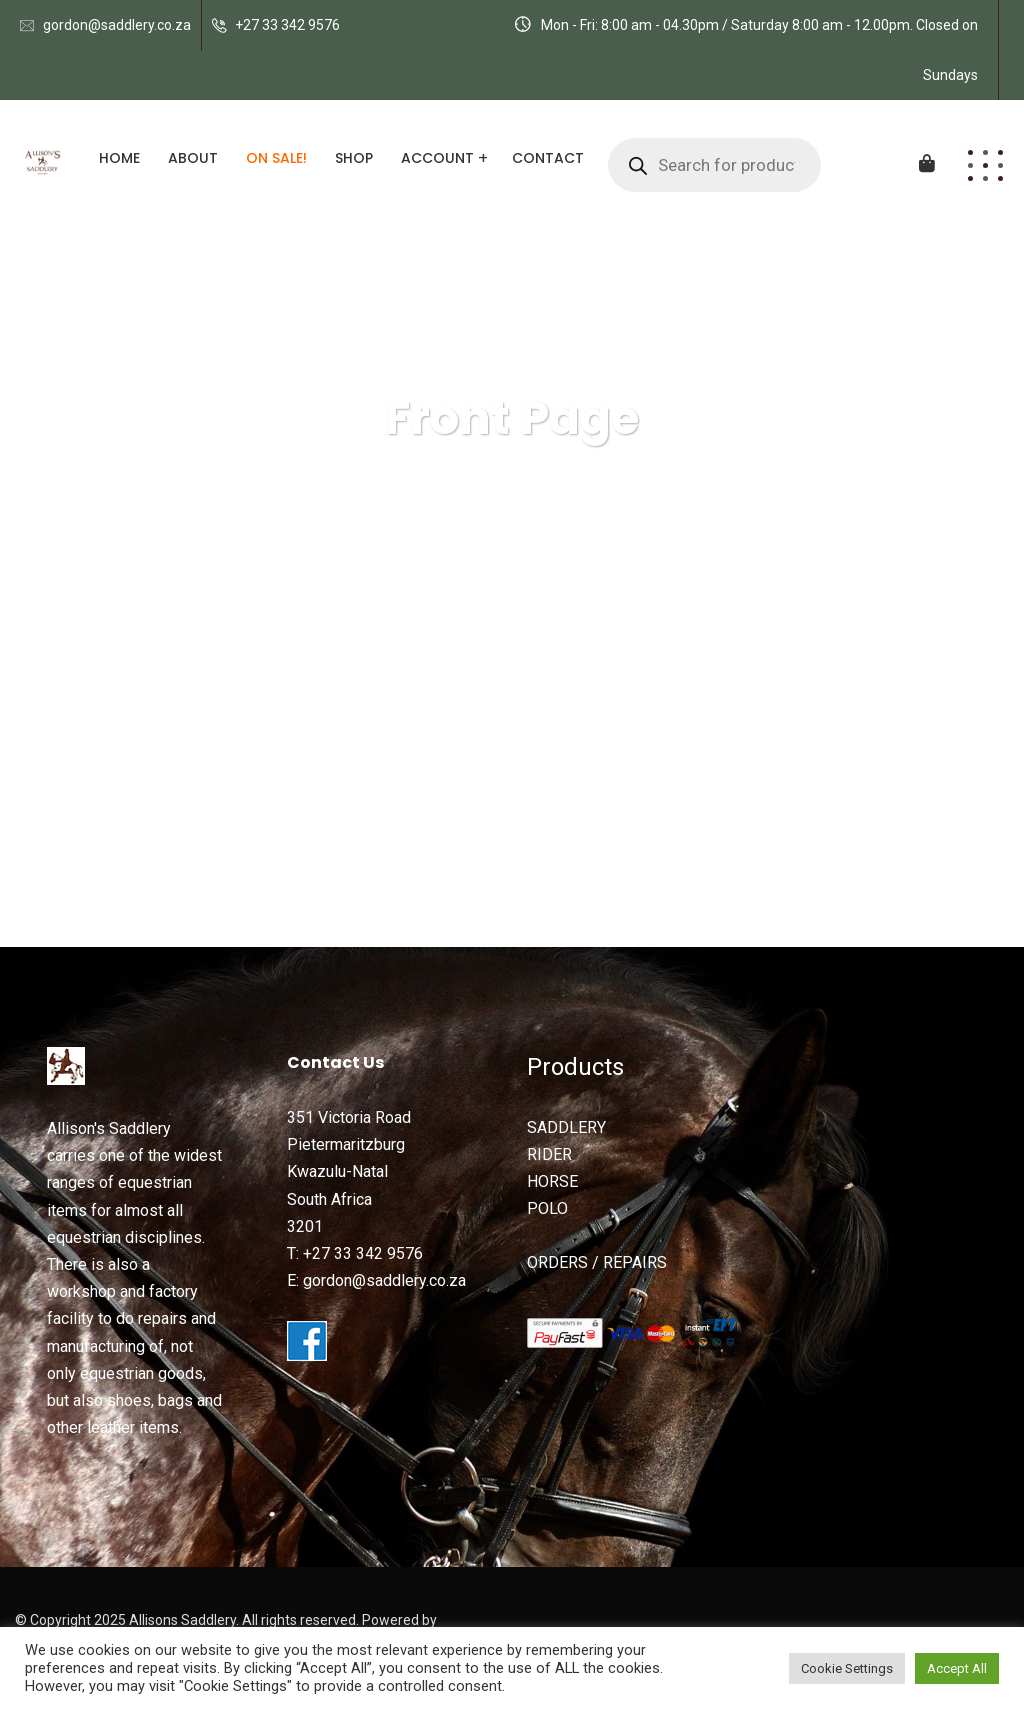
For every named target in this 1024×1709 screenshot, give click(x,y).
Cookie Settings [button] (847, 1668)
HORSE (552, 1181)
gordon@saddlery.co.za (117, 25)
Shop (354, 158)
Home (119, 158)
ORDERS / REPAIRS (597, 1262)
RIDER (549, 1154)
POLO (547, 1208)
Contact (548, 158)
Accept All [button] (957, 1668)
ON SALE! (276, 158)
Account (437, 158)
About (193, 158)
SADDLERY (566, 1127)
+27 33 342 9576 (287, 25)
